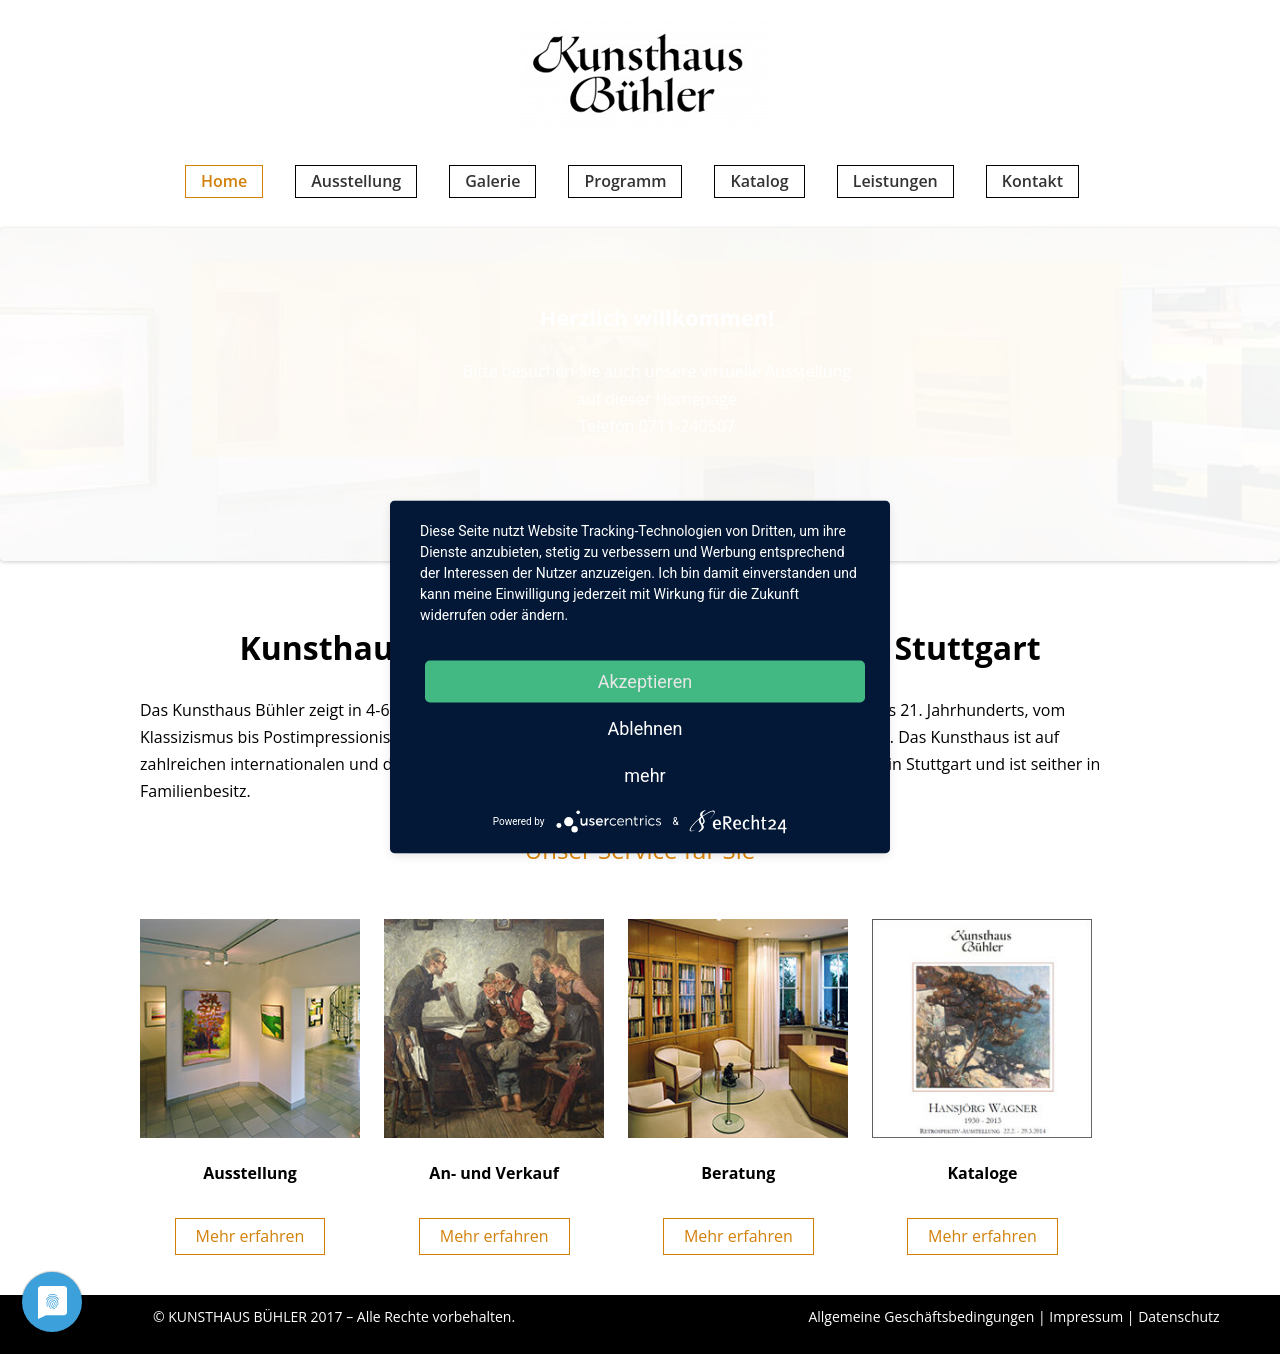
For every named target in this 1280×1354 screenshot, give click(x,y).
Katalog (759, 181)
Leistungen (895, 181)
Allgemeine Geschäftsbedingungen (921, 1316)
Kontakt (1032, 181)
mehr (644, 775)
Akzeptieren (645, 681)
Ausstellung (356, 181)
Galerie (492, 181)
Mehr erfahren (250, 1236)
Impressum (1086, 1316)
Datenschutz (1178, 1316)
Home (224, 181)
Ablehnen (644, 728)
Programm (625, 181)
